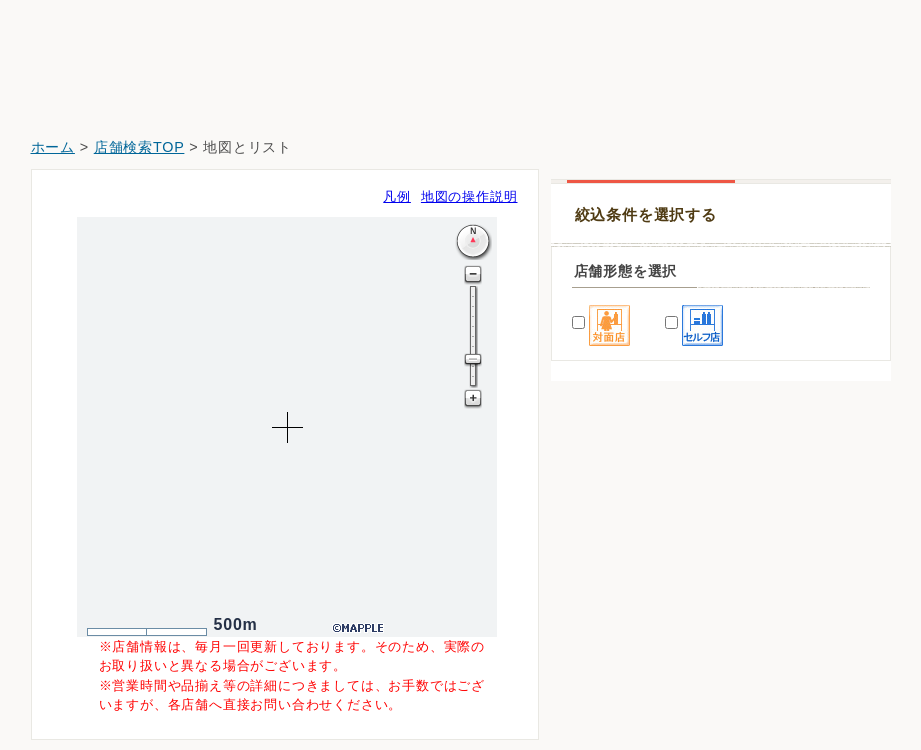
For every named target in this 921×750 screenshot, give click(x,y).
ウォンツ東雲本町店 (627, 627)
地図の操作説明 (469, 196)
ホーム (53, 147)
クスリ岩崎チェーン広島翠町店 (661, 571)
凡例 (397, 196)
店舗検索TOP (139, 147)
